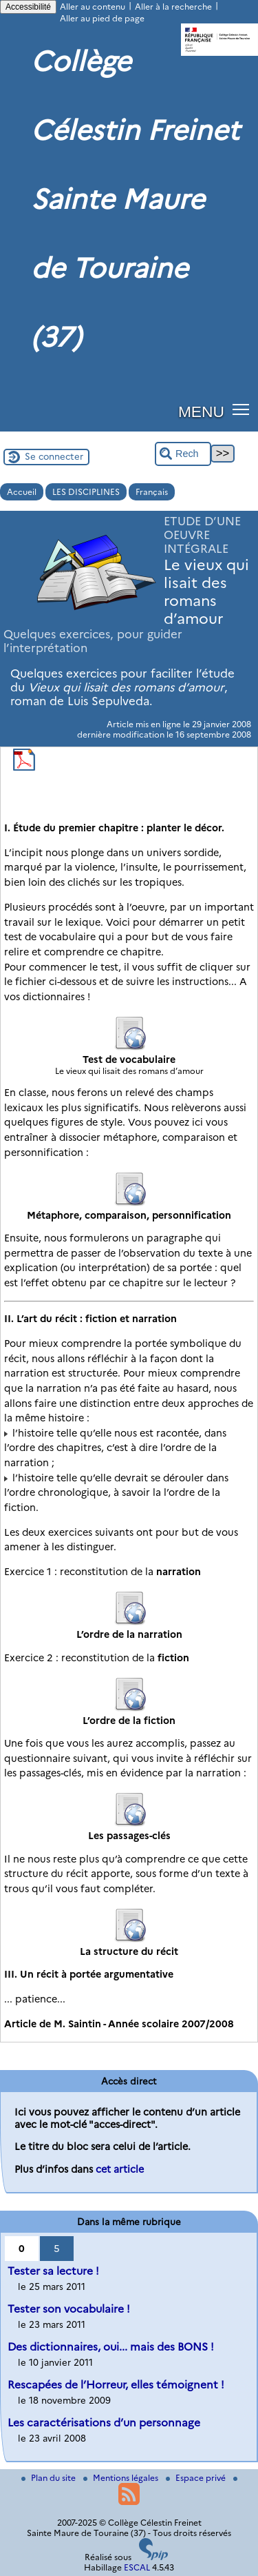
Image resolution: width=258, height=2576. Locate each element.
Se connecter (54, 456)
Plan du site (49, 2478)
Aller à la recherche (173, 6)
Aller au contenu (92, 6)
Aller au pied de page (102, 18)
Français (152, 492)
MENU (201, 411)
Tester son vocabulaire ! (69, 2308)
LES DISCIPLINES (86, 492)
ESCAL (137, 2567)
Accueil (21, 492)
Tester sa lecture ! (53, 2271)
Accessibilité (28, 7)
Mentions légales (121, 2478)
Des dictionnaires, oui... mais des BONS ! (111, 2346)
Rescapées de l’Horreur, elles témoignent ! (116, 2384)
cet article (120, 2169)
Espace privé (197, 2478)
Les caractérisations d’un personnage (104, 2422)
